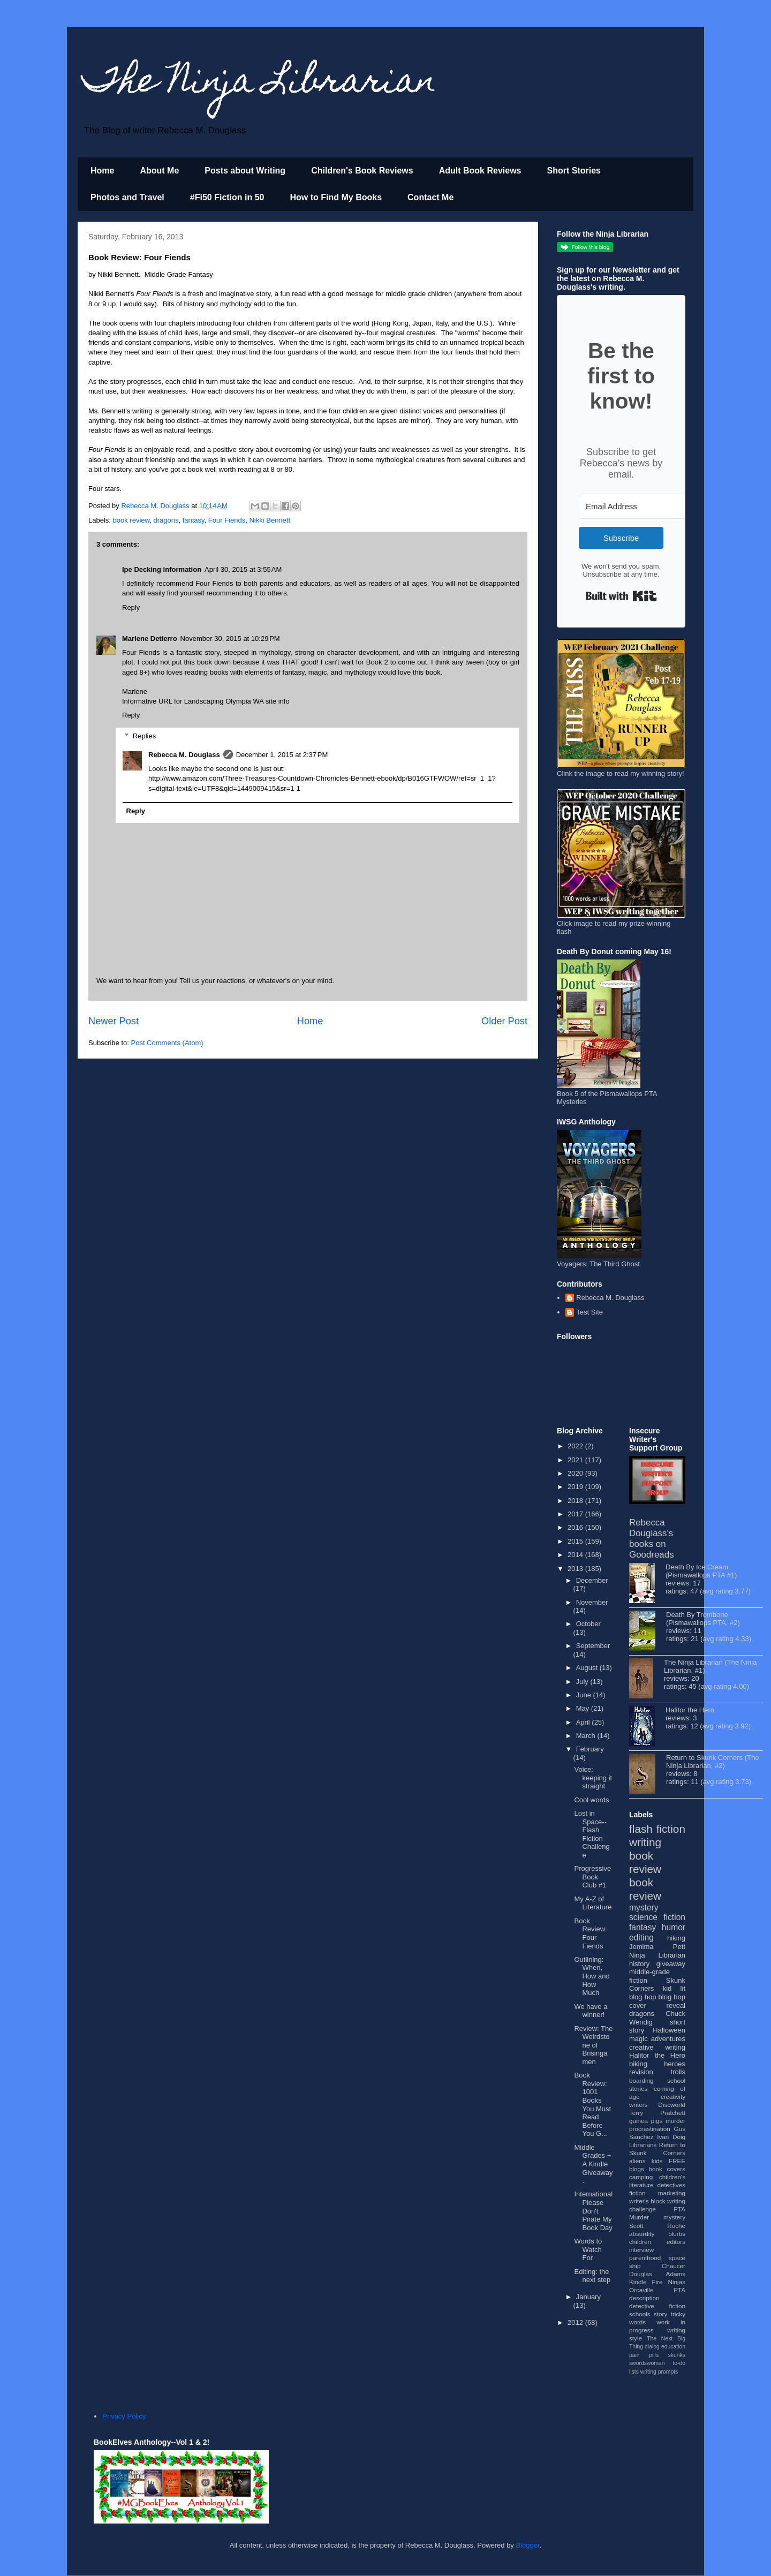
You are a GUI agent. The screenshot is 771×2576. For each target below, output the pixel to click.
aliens (637, 2160)
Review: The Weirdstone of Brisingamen (593, 2045)
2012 (576, 2322)
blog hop (672, 1997)
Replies (144, 736)
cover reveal (657, 2005)
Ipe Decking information (161, 569)
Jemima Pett (657, 1947)
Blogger (528, 2545)
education (673, 2347)
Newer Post (113, 1021)
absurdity (641, 2233)
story (660, 2313)
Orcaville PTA (657, 2289)
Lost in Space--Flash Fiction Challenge (591, 1834)
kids (657, 2160)
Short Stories (573, 170)
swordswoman (646, 2363)
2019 (576, 1487)
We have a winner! (590, 2011)
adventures (668, 2039)
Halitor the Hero (690, 1710)
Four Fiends (226, 520)
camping (641, 2176)
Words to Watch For (588, 2249)
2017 (576, 1514)
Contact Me (430, 197)
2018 (576, 1501)
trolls (678, 2072)
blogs (636, 2168)
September (593, 1646)
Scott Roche (657, 2225)
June (584, 1695)
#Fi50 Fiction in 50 (227, 197)
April (584, 1722)
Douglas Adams (657, 2273)
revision (641, 2072)
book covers (667, 2168)
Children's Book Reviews (362, 170)
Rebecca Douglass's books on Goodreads (651, 1538)
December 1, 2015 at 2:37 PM (282, 755)
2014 (576, 1555)
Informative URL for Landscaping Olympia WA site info (206, 701)
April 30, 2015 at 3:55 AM (243, 569)
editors (676, 2241)
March (587, 1736)
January (588, 2297)
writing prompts (659, 2372)
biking (638, 2064)
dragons (165, 520)
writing (645, 1842)
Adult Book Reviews (480, 170)
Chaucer (673, 2265)
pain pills (644, 2355)
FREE (677, 2160)
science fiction (657, 1917)
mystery (644, 1907)
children (640, 2241)
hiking (676, 1938)
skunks (676, 2355)
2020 (576, 1473)
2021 (576, 1460)
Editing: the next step (592, 2276)
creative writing (657, 2047)
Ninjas (676, 2281)
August (588, 1668)
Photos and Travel (127, 197)
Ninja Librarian (657, 1955)
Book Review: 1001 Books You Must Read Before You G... (592, 2104)
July (583, 1682)
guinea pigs (645, 2120)
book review (131, 520)
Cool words (591, 1800)
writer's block (647, 2200)
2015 (576, 1541)
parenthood (645, 2257)
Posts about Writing (245, 170)
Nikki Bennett (269, 520)
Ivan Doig (671, 2136)
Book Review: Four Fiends (590, 1933)
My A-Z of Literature (592, 1903)
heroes (674, 2064)
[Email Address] (638, 506)
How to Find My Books (336, 197)
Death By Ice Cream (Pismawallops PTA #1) (701, 1571)
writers (638, 2104)
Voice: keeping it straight (593, 1777)
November (592, 1602)
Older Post (504, 1021)
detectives (671, 2184)
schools (640, 2313)
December (592, 1580)
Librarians (642, 2144)
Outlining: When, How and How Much (591, 1976)
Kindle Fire (646, 2281)
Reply (131, 607)
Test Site (589, 1312)
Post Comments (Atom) (167, 1043)
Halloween (669, 2030)
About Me (159, 170)
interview (641, 2249)
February (590, 1749)
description (644, 2297)
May (583, 1708)
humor (673, 1927)
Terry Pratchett (657, 2112)
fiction (637, 2192)
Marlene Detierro (149, 638)
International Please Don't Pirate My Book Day (593, 2210)
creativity (673, 2096)
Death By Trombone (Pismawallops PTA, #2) (703, 1619)
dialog (652, 2347)
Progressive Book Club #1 (592, 1876)
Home (102, 170)
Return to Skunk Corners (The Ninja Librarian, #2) (712, 1762)
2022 (576, 1446)
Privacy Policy (124, 2416)
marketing (671, 2192)
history (639, 1964)
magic (638, 2039)
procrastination (649, 2128)
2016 (576, 1527)
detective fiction (657, 2305)
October (588, 1624)
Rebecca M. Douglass (184, 755)
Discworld (671, 2104)
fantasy (194, 520)
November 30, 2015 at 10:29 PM (230, 638)
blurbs (676, 2233)
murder (675, 2120)
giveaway (670, 1964)
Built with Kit (621, 596)
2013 (576, 1569)
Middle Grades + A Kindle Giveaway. (593, 2164)
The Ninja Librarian (259, 83)
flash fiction (657, 1829)
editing (641, 1937)
